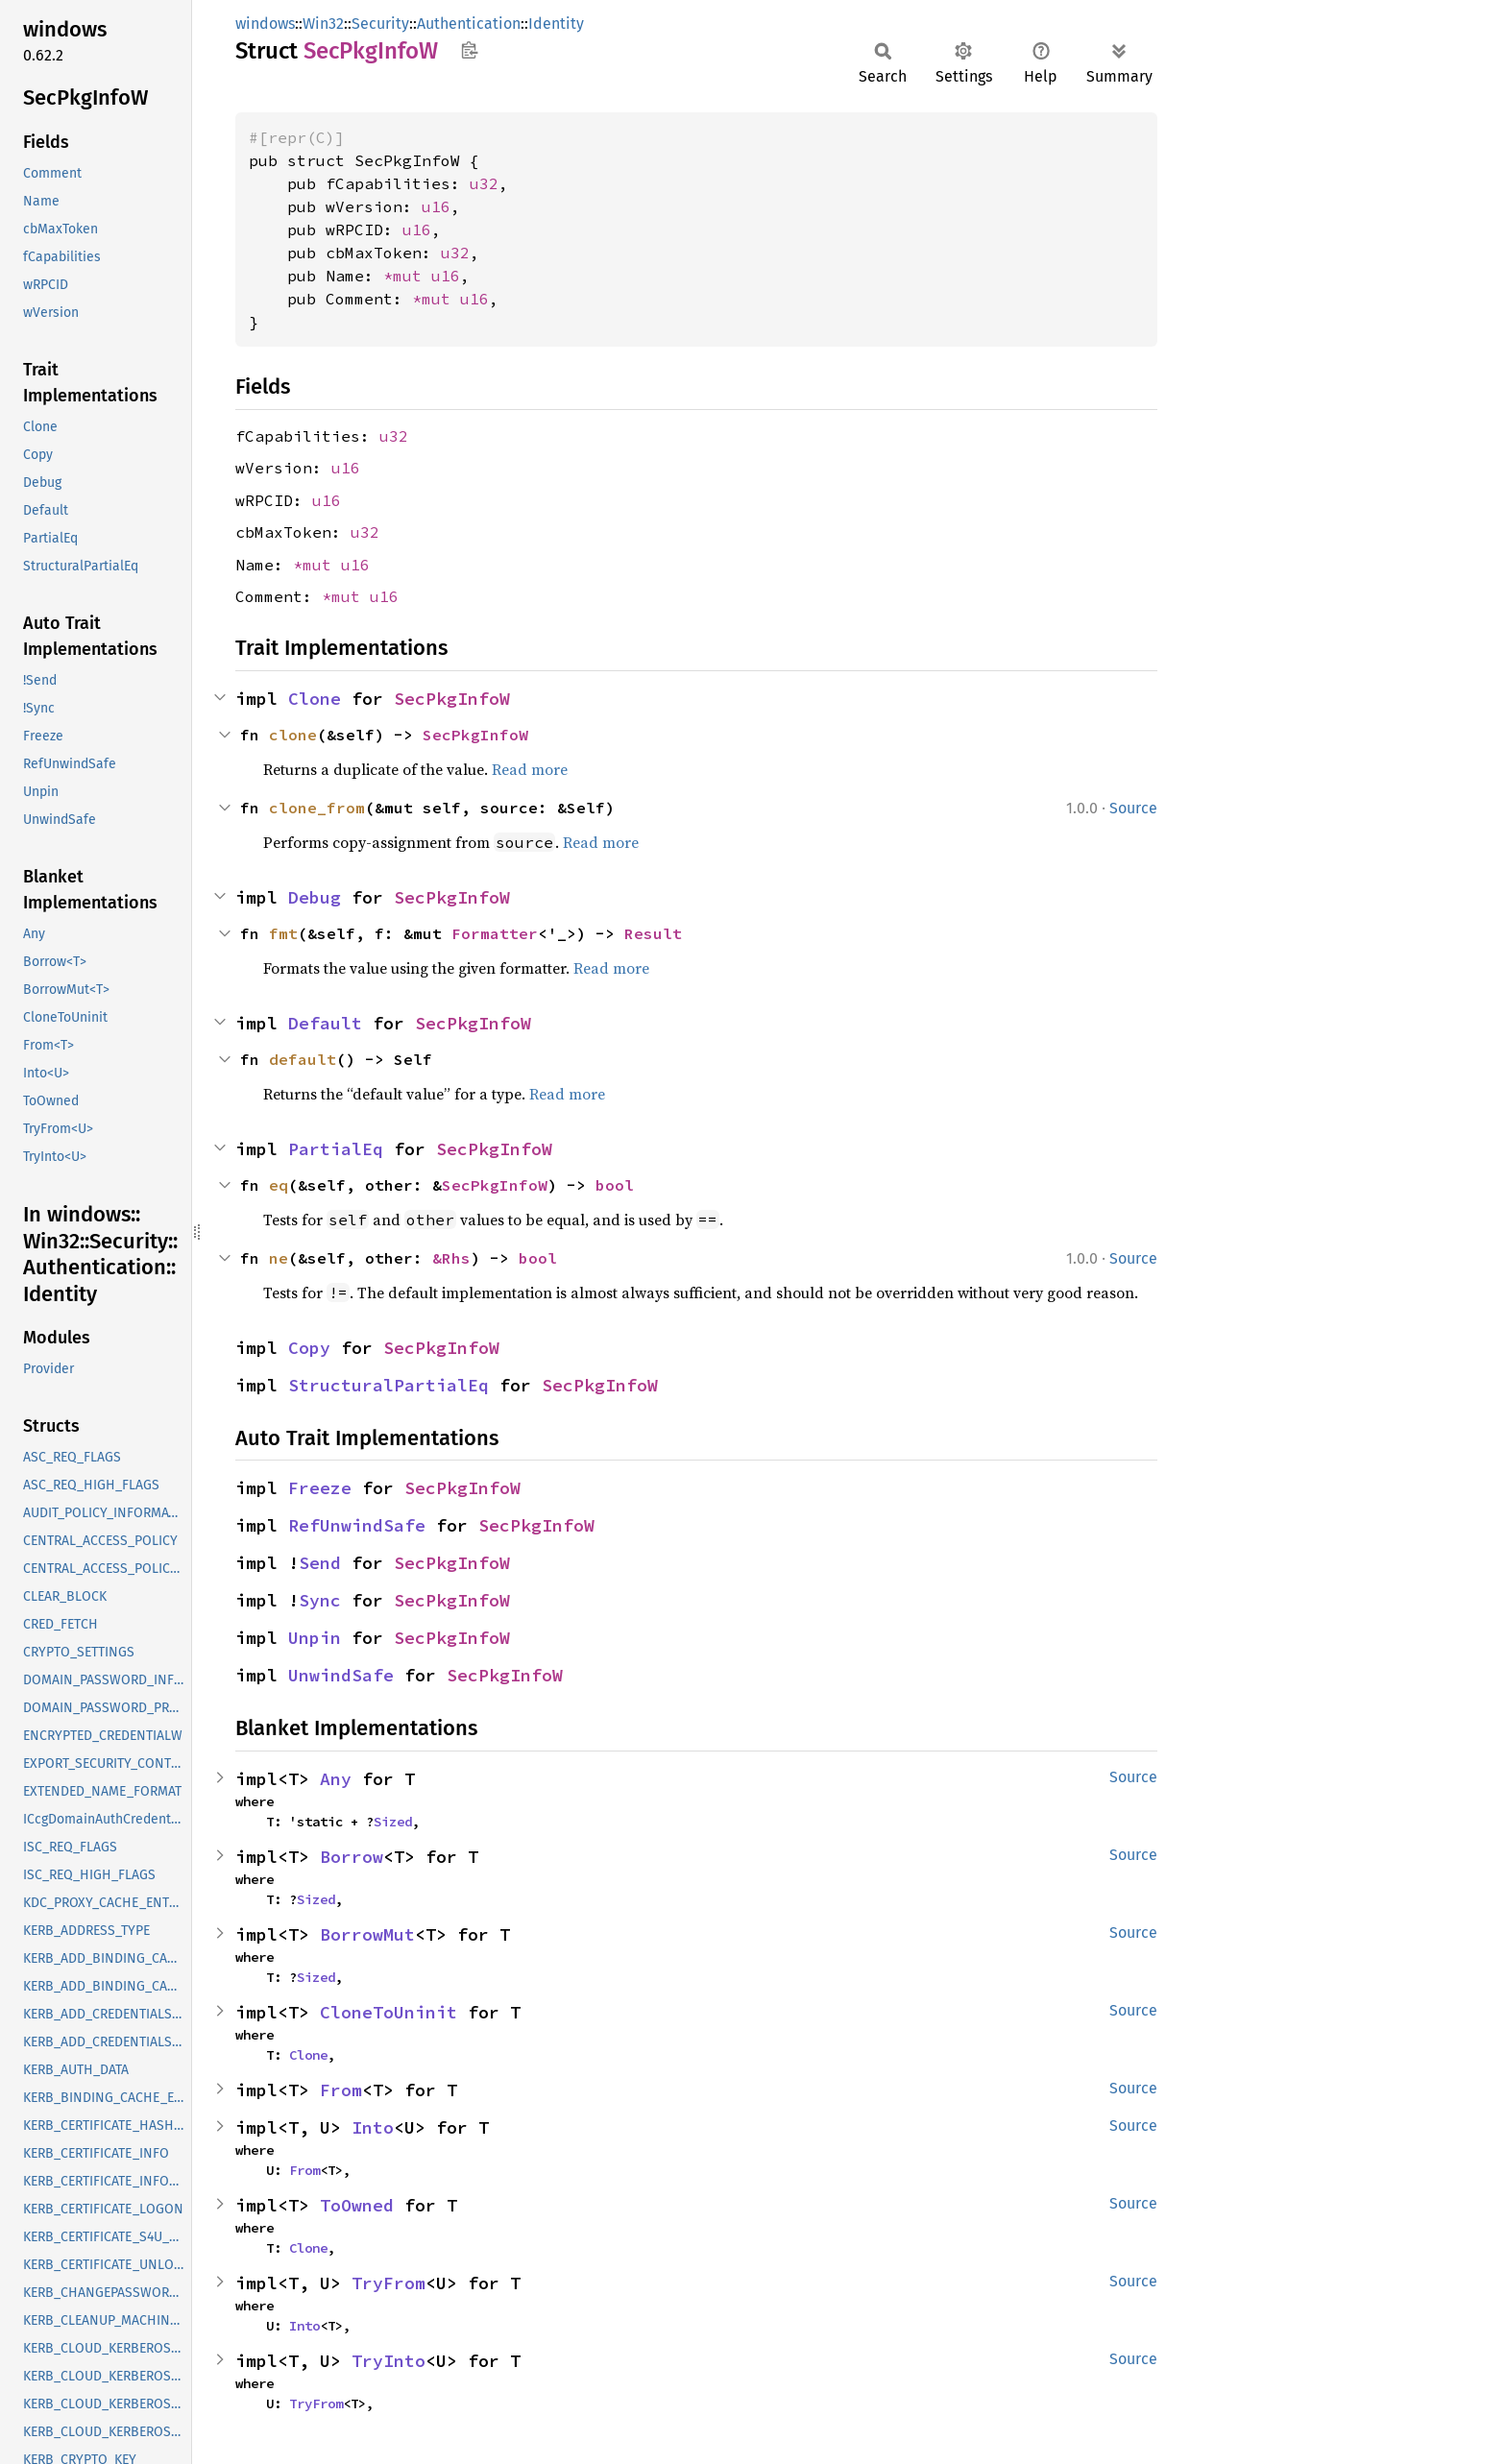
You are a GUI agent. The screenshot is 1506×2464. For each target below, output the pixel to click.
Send (320, 1563)
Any (336, 1779)
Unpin (314, 1638)
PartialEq (335, 1149)
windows (265, 23)
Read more (530, 769)
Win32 (323, 23)
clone (293, 734)
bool (614, 1185)
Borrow (351, 1857)
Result (653, 933)
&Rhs (451, 1258)
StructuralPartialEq (388, 1385)
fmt (283, 933)
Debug (314, 897)
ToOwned (357, 2205)
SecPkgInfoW (452, 699)
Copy (309, 1348)
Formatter (494, 933)
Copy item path (469, 50)
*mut (407, 275)
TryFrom (388, 2283)
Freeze (320, 1488)
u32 (484, 183)
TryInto (388, 2361)
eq (278, 1185)
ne (278, 1258)
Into (373, 2127)
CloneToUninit (388, 2012)
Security (380, 23)
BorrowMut (367, 1934)
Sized (393, 1821)
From (341, 2090)
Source (1133, 808)
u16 (436, 206)
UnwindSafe (341, 1675)
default (302, 1059)
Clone (314, 699)
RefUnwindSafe (356, 1525)
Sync (320, 1600)
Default (325, 1023)
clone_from (317, 807)
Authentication (469, 23)
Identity (556, 23)
